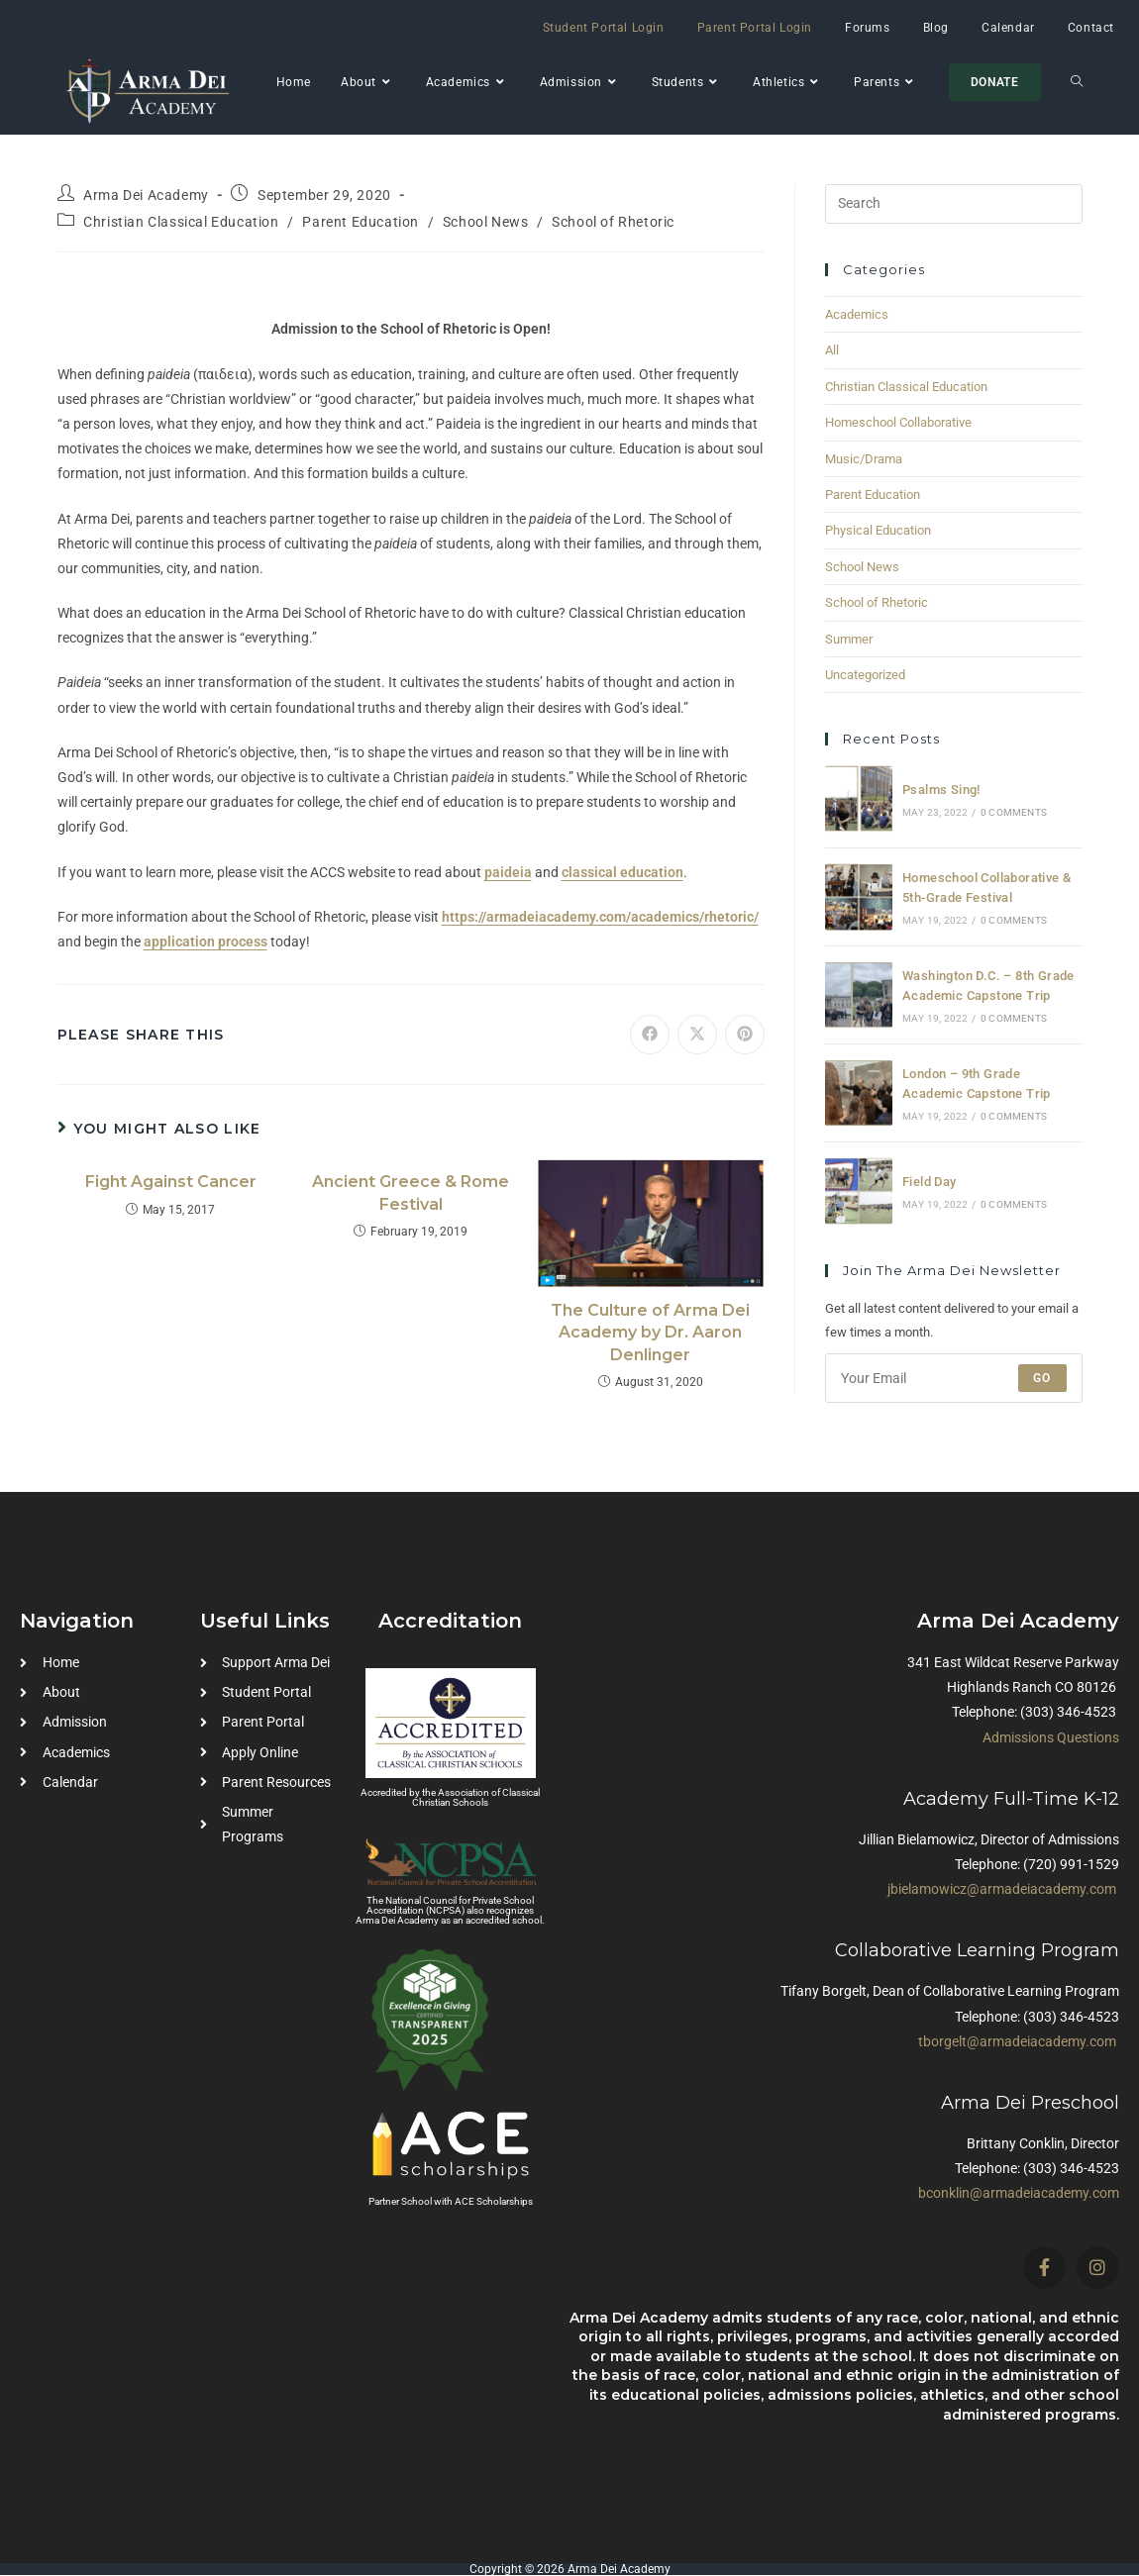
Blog (936, 28)
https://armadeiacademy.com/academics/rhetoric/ (600, 917)
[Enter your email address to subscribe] (954, 1378)
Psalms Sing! (941, 789)
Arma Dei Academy (146, 195)
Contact (1091, 28)
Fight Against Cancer (171, 1181)
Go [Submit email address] (1042, 1378)
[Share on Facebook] (650, 1034)
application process (205, 941)
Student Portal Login (604, 28)
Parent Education (360, 222)
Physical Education (878, 530)
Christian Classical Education (180, 222)
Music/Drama (863, 458)
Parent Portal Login (754, 28)
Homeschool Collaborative (898, 422)
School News (486, 222)
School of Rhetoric (613, 222)
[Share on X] (697, 1034)
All (832, 350)
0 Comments (1014, 812)
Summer (849, 639)
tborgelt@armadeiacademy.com (1017, 2041)
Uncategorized (865, 674)
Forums (867, 28)
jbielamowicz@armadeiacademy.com (1001, 1889)
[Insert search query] (954, 204)
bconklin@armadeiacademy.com (1018, 2193)
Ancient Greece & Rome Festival (410, 1192)
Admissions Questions (1051, 1737)
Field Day (929, 1181)
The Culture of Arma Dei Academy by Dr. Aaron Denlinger (650, 1332)
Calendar (1008, 28)
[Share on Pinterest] (745, 1034)
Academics (856, 314)
